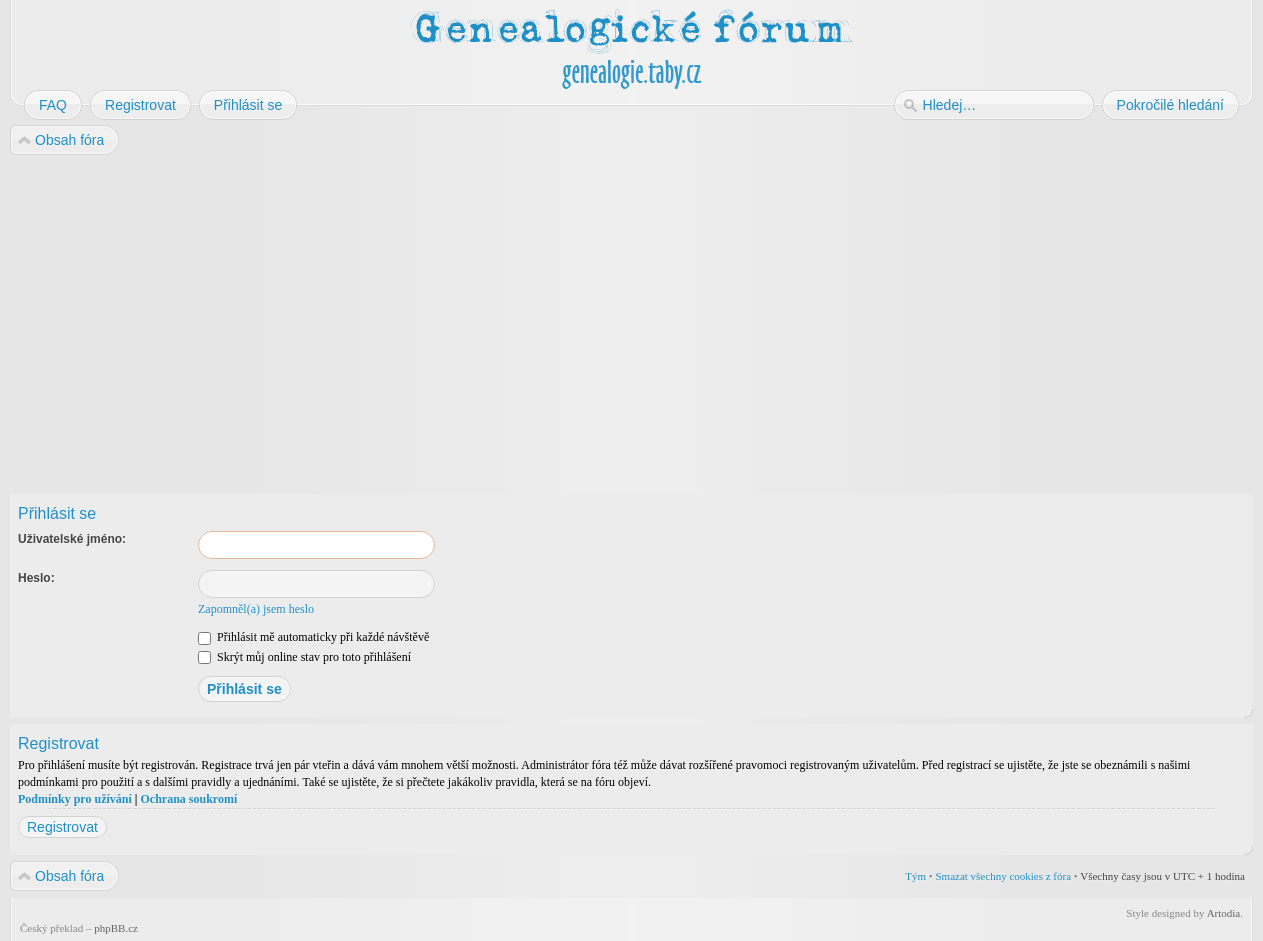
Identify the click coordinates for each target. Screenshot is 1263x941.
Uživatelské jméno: (72, 539)
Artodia (1224, 913)
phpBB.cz (116, 928)
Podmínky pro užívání (75, 799)
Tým (915, 876)
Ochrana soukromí (188, 799)
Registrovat (62, 827)
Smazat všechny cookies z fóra (1003, 876)
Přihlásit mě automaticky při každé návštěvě (313, 637)
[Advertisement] (612, 318)
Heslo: (36, 578)
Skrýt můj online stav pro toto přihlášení (304, 657)
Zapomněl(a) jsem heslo (256, 609)
